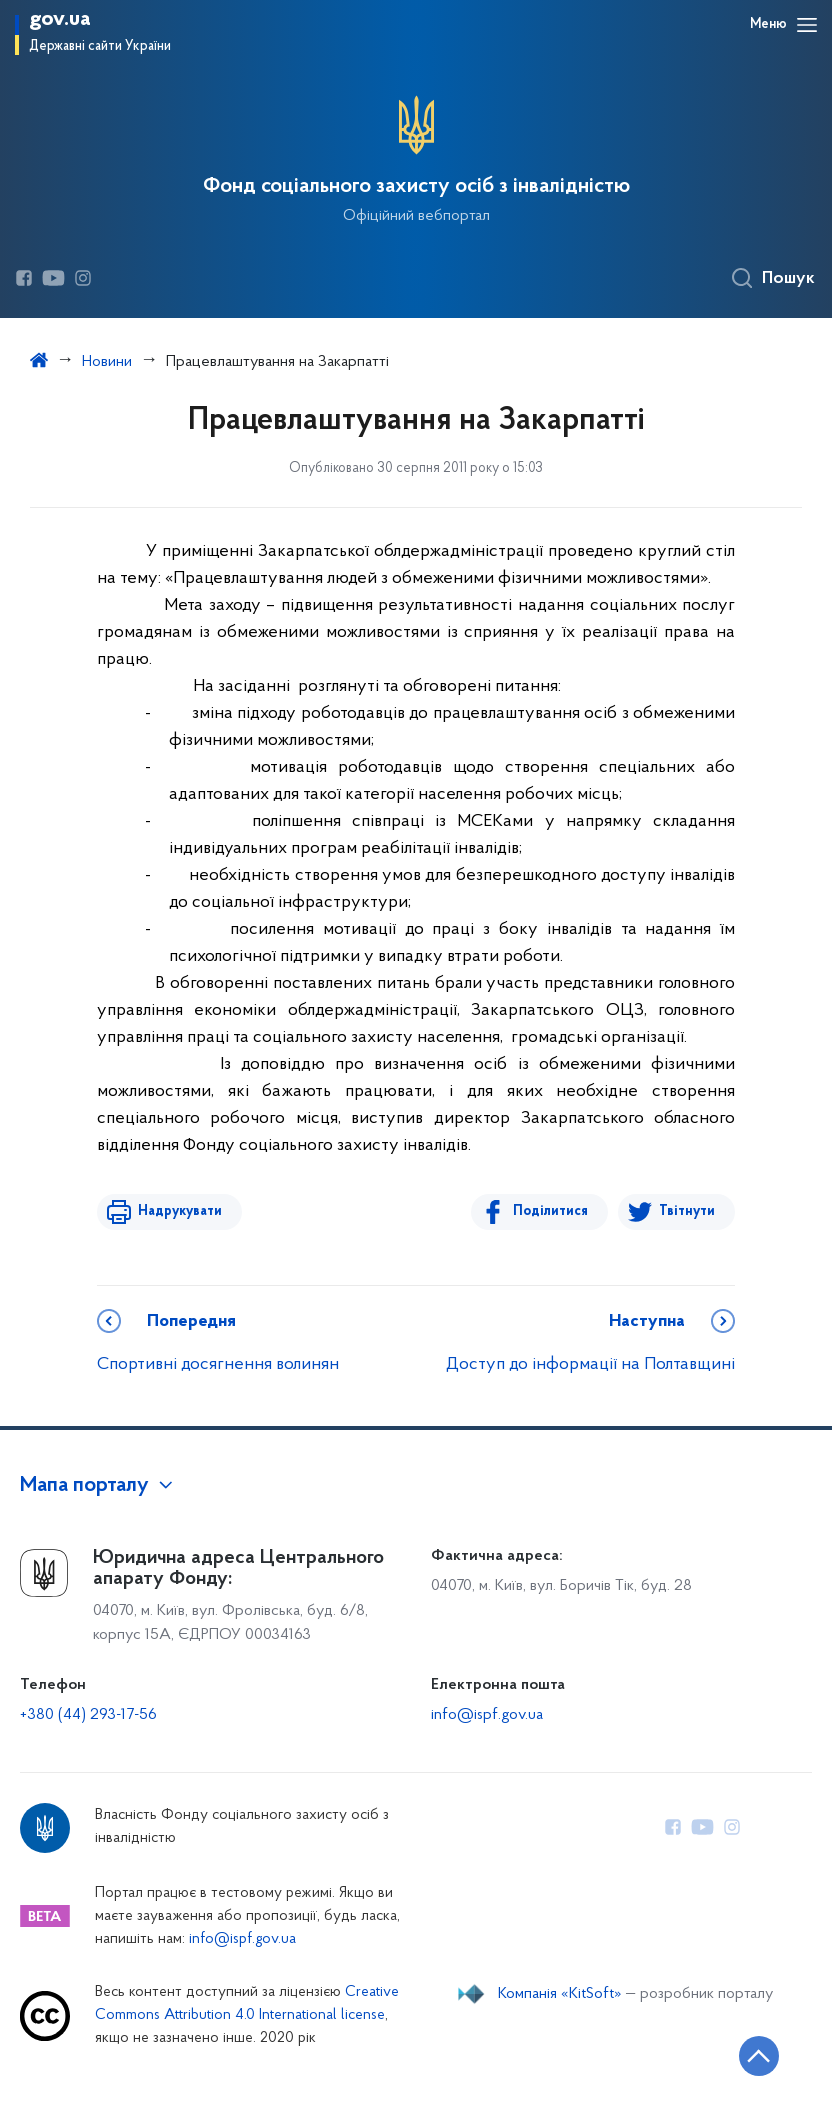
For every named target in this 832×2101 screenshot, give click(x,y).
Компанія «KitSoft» (560, 1994)
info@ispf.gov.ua (487, 1715)
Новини (107, 362)
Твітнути (687, 1211)
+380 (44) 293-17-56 (88, 1715)
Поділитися (551, 1211)
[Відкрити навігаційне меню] (807, 25)
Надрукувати (179, 1211)
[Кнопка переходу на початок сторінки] (757, 2056)
